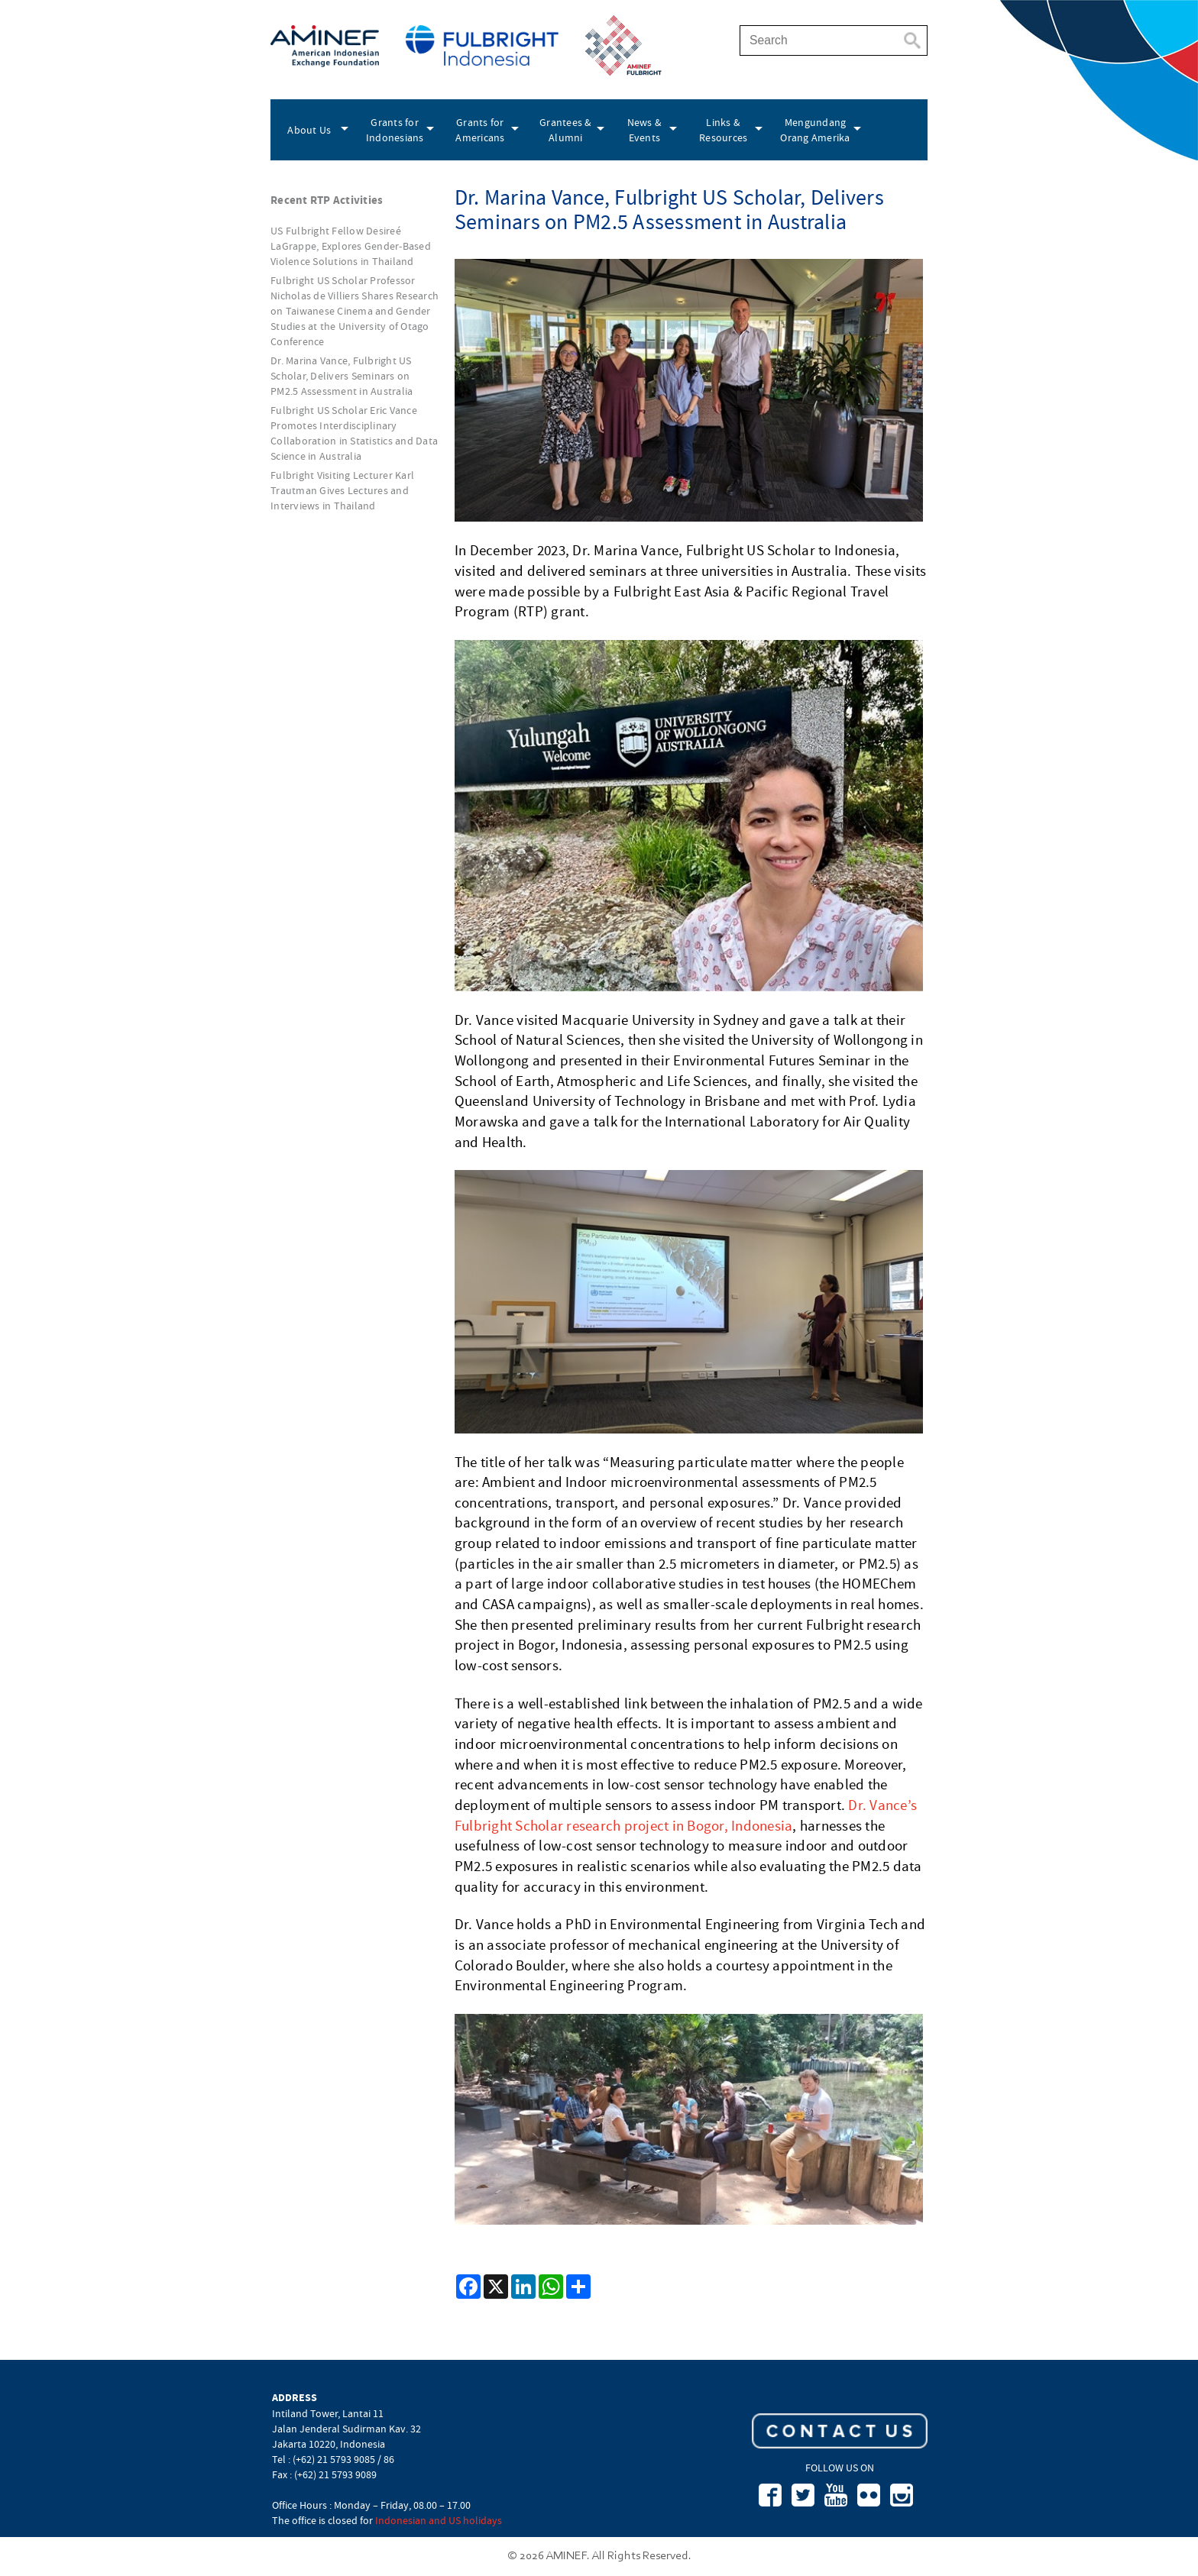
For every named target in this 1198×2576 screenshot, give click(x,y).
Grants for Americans (479, 129)
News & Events (644, 129)
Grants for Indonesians (395, 129)
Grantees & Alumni (565, 129)
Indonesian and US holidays (438, 2520)
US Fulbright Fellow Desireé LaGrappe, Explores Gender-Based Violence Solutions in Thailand (350, 246)
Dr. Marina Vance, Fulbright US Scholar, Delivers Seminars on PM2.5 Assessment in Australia (341, 376)
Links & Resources (723, 129)
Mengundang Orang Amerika (815, 129)
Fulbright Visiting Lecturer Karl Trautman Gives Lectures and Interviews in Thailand (342, 490)
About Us (309, 130)
